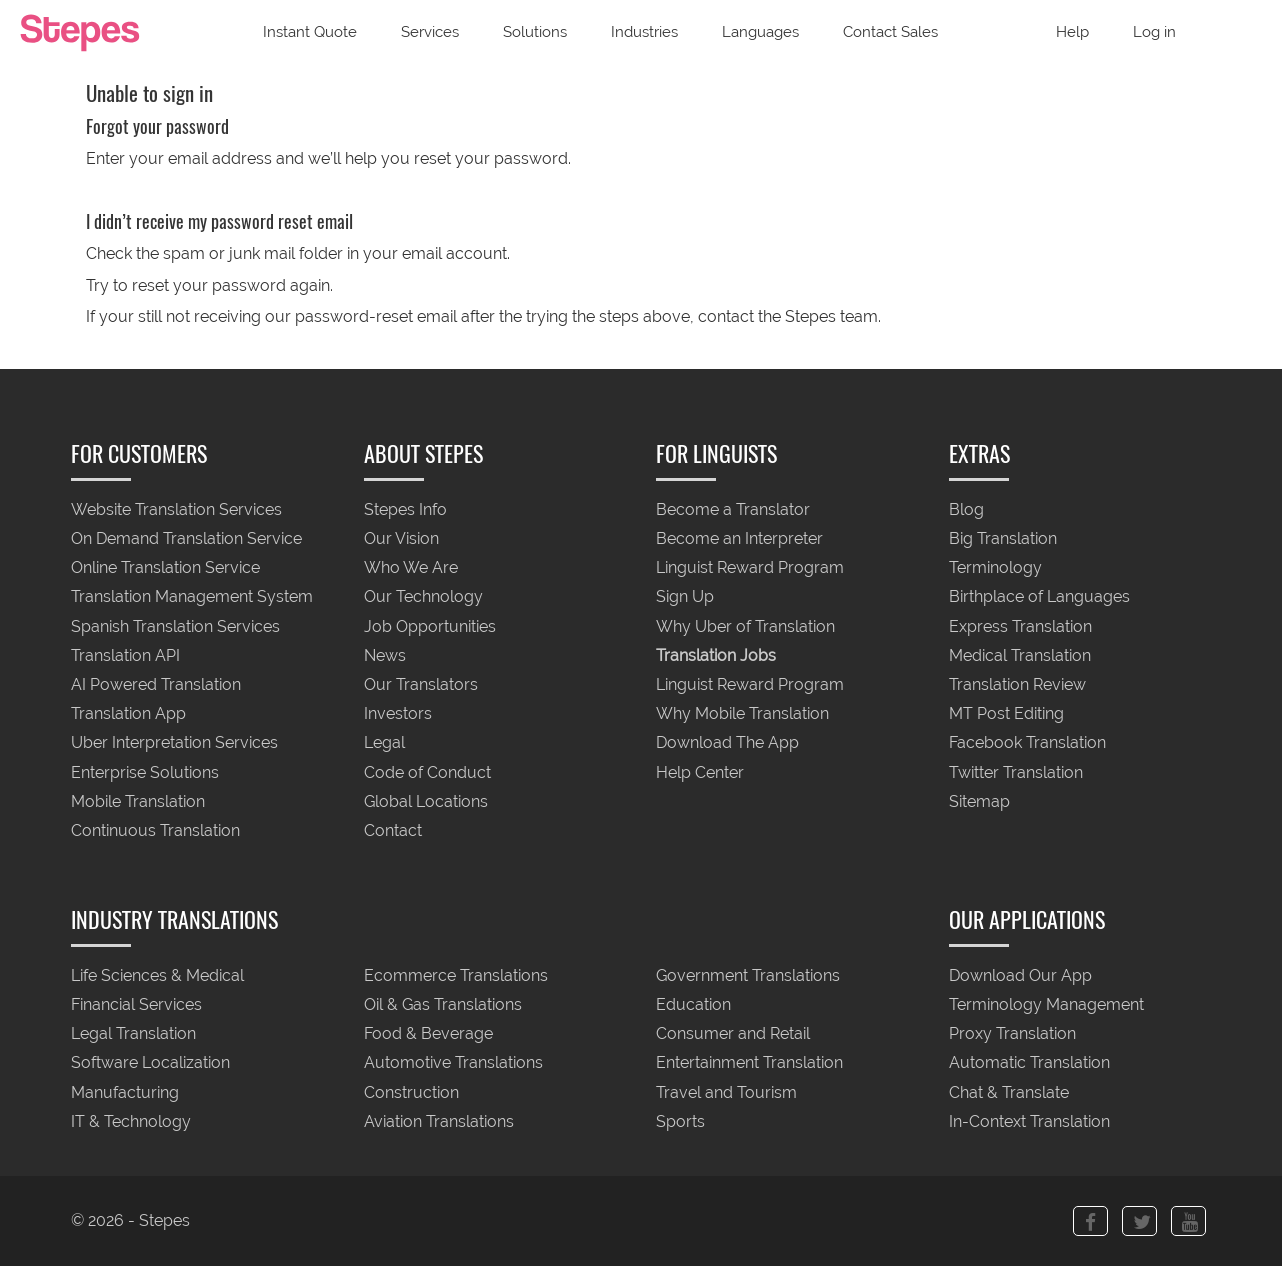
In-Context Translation (1029, 1121)
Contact (393, 831)
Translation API (125, 655)
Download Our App (1020, 975)
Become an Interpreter (739, 538)
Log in (1154, 32)
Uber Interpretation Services (174, 743)
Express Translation (1020, 626)
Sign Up (685, 597)
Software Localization (150, 1063)
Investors (398, 714)
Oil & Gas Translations (443, 1004)
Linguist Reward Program (750, 568)
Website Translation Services (176, 509)
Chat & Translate (1009, 1092)
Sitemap (979, 801)
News (385, 655)
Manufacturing (125, 1092)
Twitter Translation (1016, 772)
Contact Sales (890, 32)
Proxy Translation (1012, 1034)
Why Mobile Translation (742, 714)
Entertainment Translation (749, 1063)
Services (430, 32)
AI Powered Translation (156, 684)
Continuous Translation (155, 831)
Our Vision (401, 538)
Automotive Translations (453, 1063)
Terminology (995, 568)
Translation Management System (192, 597)
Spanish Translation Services (175, 626)
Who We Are (411, 568)
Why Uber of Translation (745, 626)
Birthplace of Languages (1039, 597)
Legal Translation (133, 1034)
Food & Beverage (428, 1034)
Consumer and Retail (733, 1034)
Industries (644, 32)
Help (1072, 32)
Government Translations (748, 975)
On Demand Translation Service (186, 538)
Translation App (128, 714)
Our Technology (423, 597)
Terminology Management (1046, 1004)
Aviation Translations (439, 1121)
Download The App (727, 743)
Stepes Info (405, 509)
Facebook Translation (1027, 743)
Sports (680, 1121)
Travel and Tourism (726, 1092)
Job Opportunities (430, 626)
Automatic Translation (1029, 1063)
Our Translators (421, 684)
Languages (760, 32)
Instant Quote (310, 32)
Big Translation (1003, 538)
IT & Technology (131, 1121)
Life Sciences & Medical (157, 975)
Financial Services (136, 1004)
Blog (966, 509)
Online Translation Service (165, 568)
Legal (384, 743)
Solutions (535, 32)
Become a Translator (733, 509)
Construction (411, 1092)
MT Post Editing (1006, 714)
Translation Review (1017, 684)
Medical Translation (1020, 655)
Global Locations (426, 801)
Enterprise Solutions (145, 772)
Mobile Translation (138, 801)
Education (693, 1004)
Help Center (700, 772)
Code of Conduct (427, 772)
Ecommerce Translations (456, 975)
